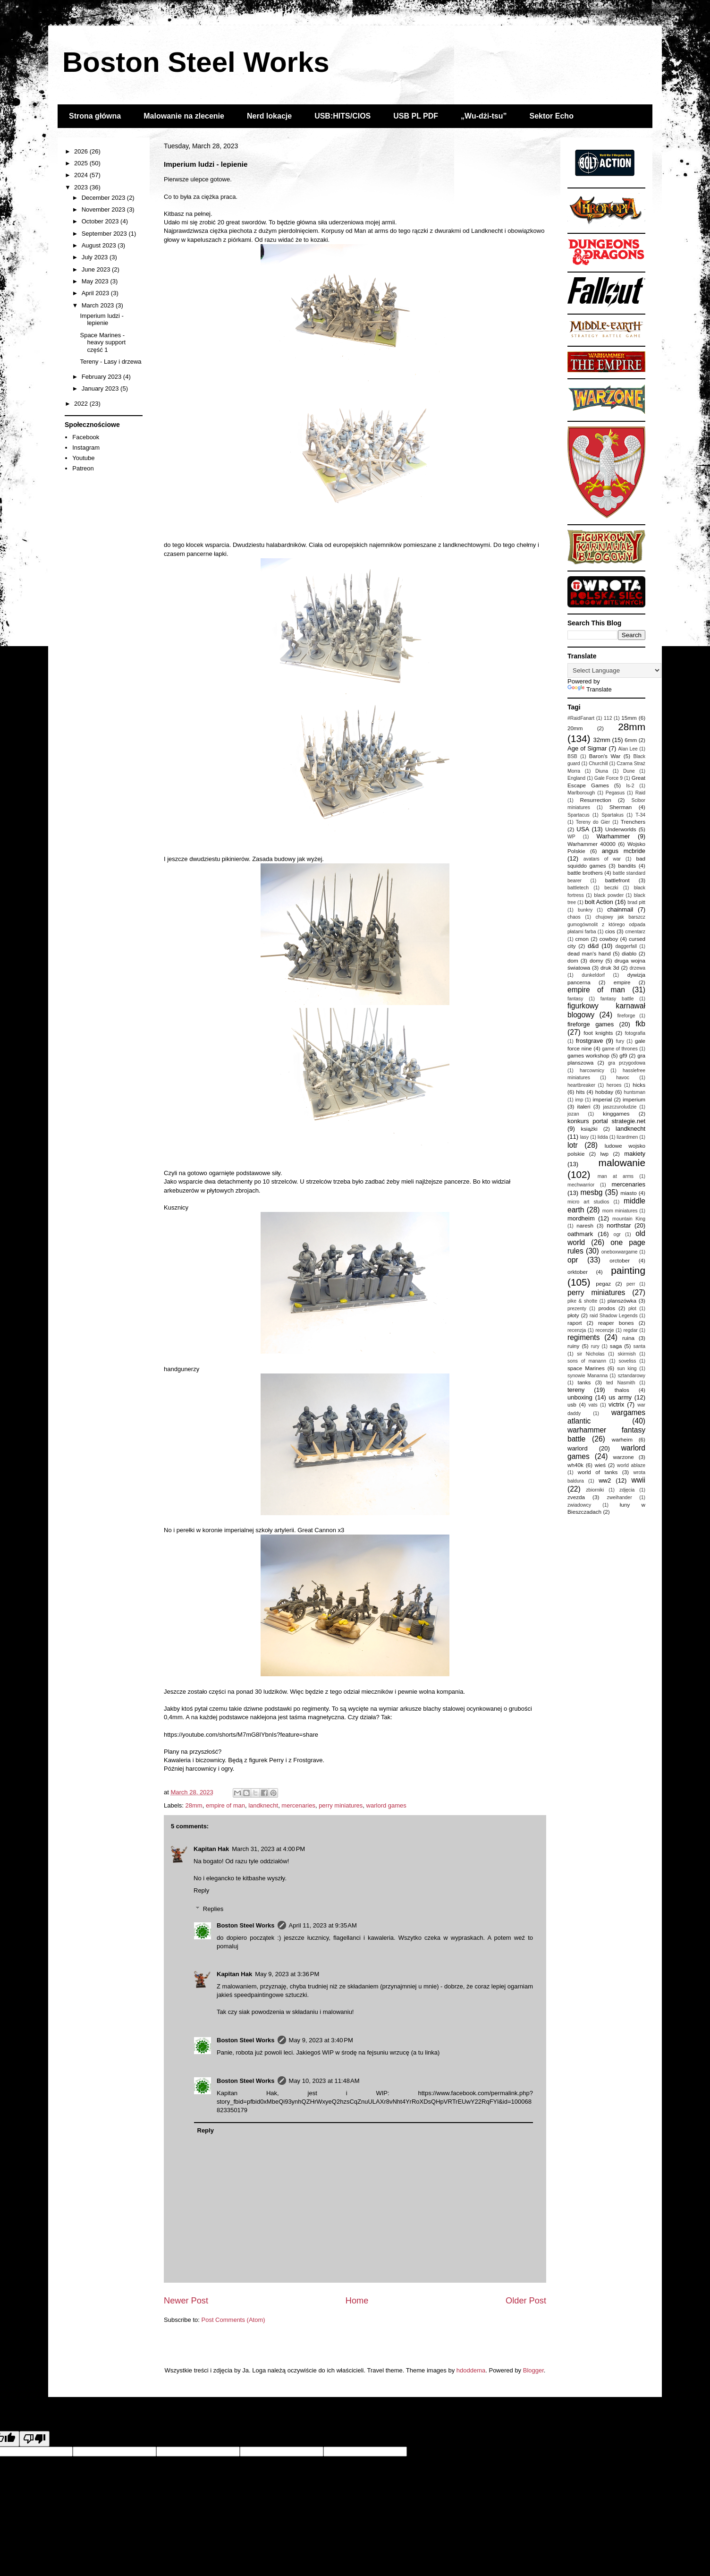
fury (620, 1041)
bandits (627, 865)
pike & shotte (582, 1301)
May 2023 (96, 281)
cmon (582, 939)
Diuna (601, 771)
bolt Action (599, 901)
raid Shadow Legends (614, 1315)
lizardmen (627, 1137)
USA (582, 829)
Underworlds (620, 829)
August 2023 (100, 245)
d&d (593, 945)
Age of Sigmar (587, 748)
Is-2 (630, 785)
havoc (622, 1077)
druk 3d (609, 967)
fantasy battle (617, 998)
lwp (604, 1154)
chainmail (620, 909)
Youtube (83, 457)
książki (589, 1129)
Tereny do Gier (593, 822)
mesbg (592, 1192)
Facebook (85, 437)
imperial (602, 1099)
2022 (82, 403)
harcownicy (592, 1070)
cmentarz (635, 931)
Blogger (533, 2370)
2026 (82, 151)
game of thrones (620, 1048)
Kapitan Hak (211, 1848)
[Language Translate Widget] (614, 670)
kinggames (616, 1113)
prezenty (576, 1308)
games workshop (588, 1055)
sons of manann (586, 1361)
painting (628, 1270)
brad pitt (636, 902)
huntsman (634, 1092)
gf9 (623, 1055)
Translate (589, 689)
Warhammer (613, 836)
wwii (638, 1480)
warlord (577, 1448)
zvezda (576, 1497)
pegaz (603, 1283)
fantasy (575, 998)
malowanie (622, 1162)
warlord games (386, 1805)
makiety (634, 1153)
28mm (194, 1805)
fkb (640, 1024)
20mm (575, 728)
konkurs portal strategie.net (606, 1121)
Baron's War (605, 756)
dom (572, 960)
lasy (584, 1137)
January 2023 (101, 388)
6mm (631, 740)
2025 (82, 163)
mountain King (628, 1218)
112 (608, 718)
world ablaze (631, 1465)
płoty (573, 1315)
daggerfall (626, 946)
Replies (213, 1908)
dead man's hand (589, 953)
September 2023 (105, 233)
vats (593, 1404)
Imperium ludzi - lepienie (101, 319)
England (576, 778)
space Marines (586, 1368)
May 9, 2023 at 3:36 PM (287, 1974)
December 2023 (104, 197)
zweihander (619, 1497)
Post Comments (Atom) (233, 2319)
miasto (628, 1193)
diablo (629, 953)
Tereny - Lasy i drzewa (110, 361)
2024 (82, 175)
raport (574, 1323)
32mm (601, 739)
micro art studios (588, 1201)
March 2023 (99, 305)
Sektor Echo (552, 116)
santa (639, 1346)
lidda (603, 1137)
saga (616, 1346)
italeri (584, 1106)
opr (572, 1260)
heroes (614, 1085)
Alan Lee (628, 748)
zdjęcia (626, 1490)
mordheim (581, 1218)
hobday (604, 1092)
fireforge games (590, 1024)
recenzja (576, 1330)
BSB (572, 756)
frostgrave (589, 1040)
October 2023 (101, 221)
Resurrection (595, 800)
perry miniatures (341, 1805)
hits (580, 1092)
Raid (640, 792)
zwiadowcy (579, 1505)
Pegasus (615, 792)
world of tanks (598, 1472)
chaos (574, 917)
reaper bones (616, 1323)
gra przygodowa (626, 1063)
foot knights (598, 1033)
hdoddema (470, 2370)
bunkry (585, 910)
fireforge (626, 1015)
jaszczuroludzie (619, 1106)
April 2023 (96, 293)
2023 (82, 187)
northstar (619, 1225)
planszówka (622, 1300)
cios (610, 931)
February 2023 (102, 376)
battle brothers (585, 873)
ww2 (605, 1480)
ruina (628, 1338)
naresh (584, 1225)
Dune (629, 771)
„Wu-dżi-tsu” (484, 116)
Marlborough (581, 792)
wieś (600, 1465)
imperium (634, 1099)
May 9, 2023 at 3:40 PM (321, 2040)
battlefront (617, 880)
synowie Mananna (587, 1375)
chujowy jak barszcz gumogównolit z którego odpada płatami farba (606, 924)
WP (571, 836)
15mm (628, 718)
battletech (578, 887)
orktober (577, 1272)
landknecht (263, 1805)
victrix (616, 1404)
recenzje (604, 1330)
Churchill (598, 763)
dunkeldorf (593, 975)
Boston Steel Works (196, 62)
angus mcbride (623, 850)
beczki (611, 887)
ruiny (573, 1346)
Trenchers (633, 822)
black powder (609, 895)
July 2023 (96, 257)
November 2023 (104, 209)
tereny (575, 1389)
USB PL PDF (415, 116)
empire (622, 982)
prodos (606, 1308)
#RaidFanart (580, 718)
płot (632, 1308)
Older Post (526, 2300)
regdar (631, 1330)
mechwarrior (580, 1184)
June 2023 (97, 269)
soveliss (627, 1361)
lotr (572, 1145)
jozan (573, 1114)
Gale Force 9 (608, 778)
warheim (622, 1439)
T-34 (640, 815)
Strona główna (95, 116)
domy (596, 960)
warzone (623, 1457)
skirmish (627, 1353)
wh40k (575, 1465)
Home (357, 2300)
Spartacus (578, 815)
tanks (584, 1382)
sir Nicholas (590, 1353)
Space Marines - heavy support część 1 (103, 342)
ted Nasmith (620, 1382)
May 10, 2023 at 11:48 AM (324, 2080)
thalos (622, 1390)
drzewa (638, 968)
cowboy (609, 939)
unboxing (579, 1397)
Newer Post (186, 2300)
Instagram (86, 447)
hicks (639, 1085)
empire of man (225, 1805)
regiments (583, 1337)
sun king (626, 1368)
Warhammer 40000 (591, 844)
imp (579, 1099)
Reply (201, 1890)
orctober (619, 1260)
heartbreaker (581, 1085)
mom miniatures (620, 1210)
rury (595, 1346)
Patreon (83, 468)
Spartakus (612, 815)
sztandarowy (631, 1375)
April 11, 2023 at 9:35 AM (323, 1925)
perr (630, 1284)
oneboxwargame (619, 1251)
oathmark (580, 1233)
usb (571, 1404)
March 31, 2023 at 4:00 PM (268, 1848)
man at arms (616, 1176)
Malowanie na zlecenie (184, 116)
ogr (617, 1234)
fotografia (635, 1033)
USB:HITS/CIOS (342, 116)
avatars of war (602, 859)
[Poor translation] (34, 2439)
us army (620, 1397)
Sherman (620, 807)
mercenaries (298, 1805)
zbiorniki (595, 1490)
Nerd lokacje (269, 116)
